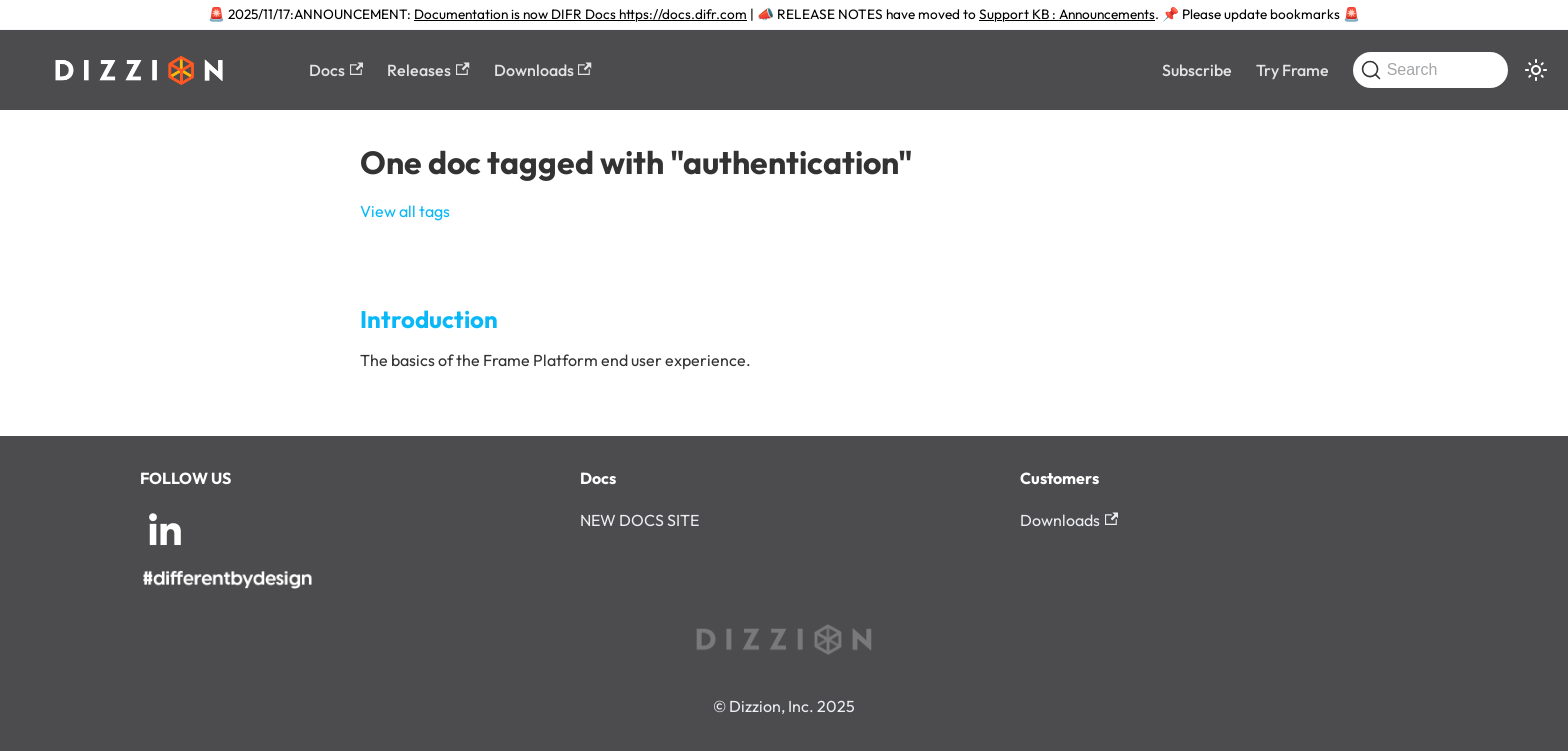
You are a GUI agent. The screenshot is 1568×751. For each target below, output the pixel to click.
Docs (336, 70)
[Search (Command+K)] (1430, 70)
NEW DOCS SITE (639, 520)
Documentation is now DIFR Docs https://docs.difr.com (580, 14)
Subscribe (1197, 70)
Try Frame (1292, 70)
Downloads (543, 70)
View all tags (405, 211)
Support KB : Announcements (1067, 14)
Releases (428, 70)
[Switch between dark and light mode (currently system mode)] (1536, 70)
